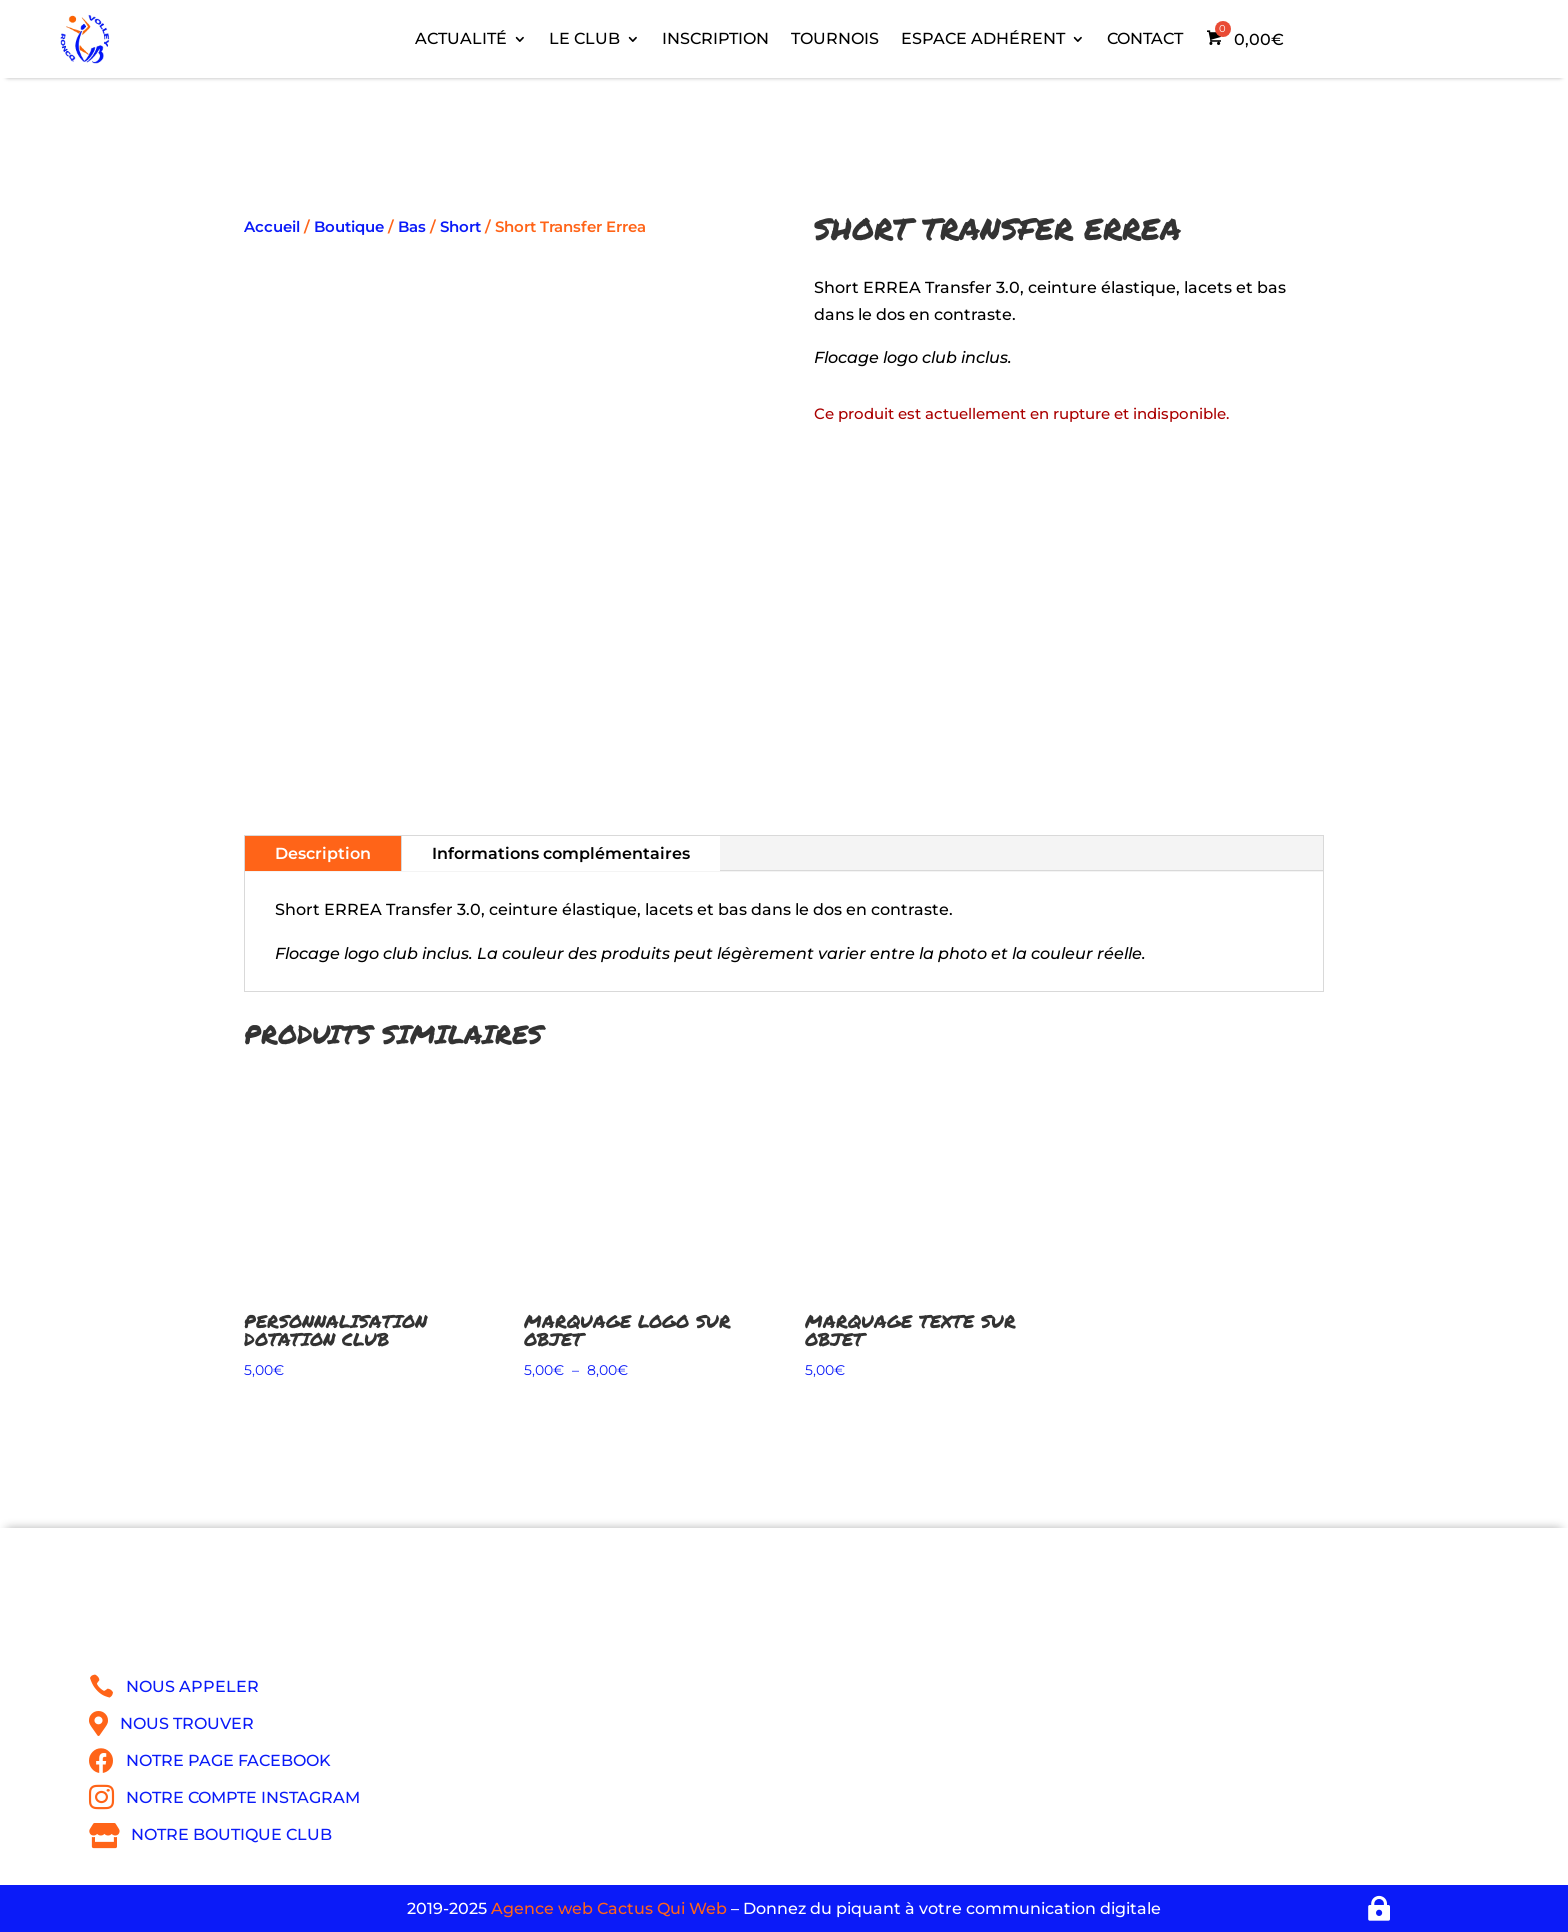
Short (460, 227)
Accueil (272, 227)
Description (323, 853)
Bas (412, 227)
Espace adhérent (983, 38)
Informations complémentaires (561, 853)
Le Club (584, 38)
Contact (1145, 38)
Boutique (349, 227)
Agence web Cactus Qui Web (609, 1908)
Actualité (461, 38)
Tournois (835, 38)
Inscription (715, 38)
